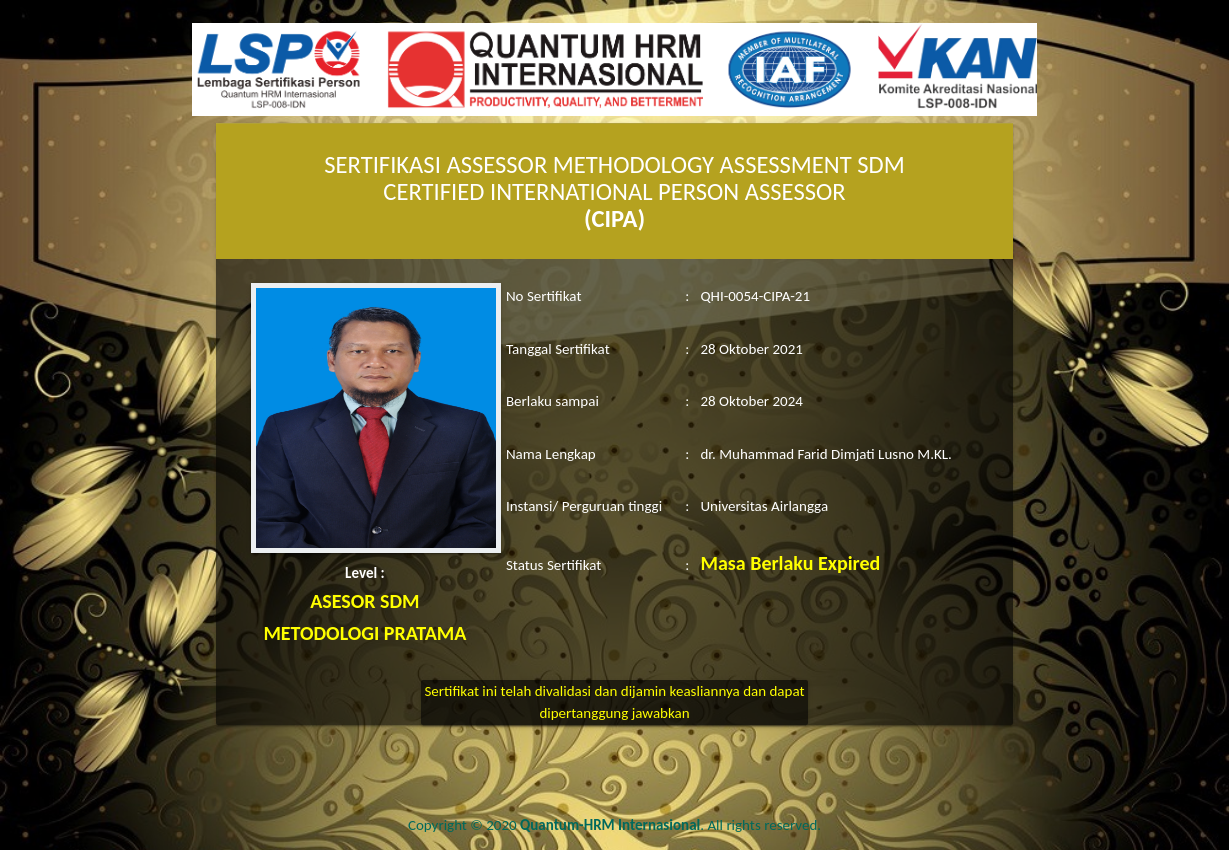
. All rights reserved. (670, 825)
